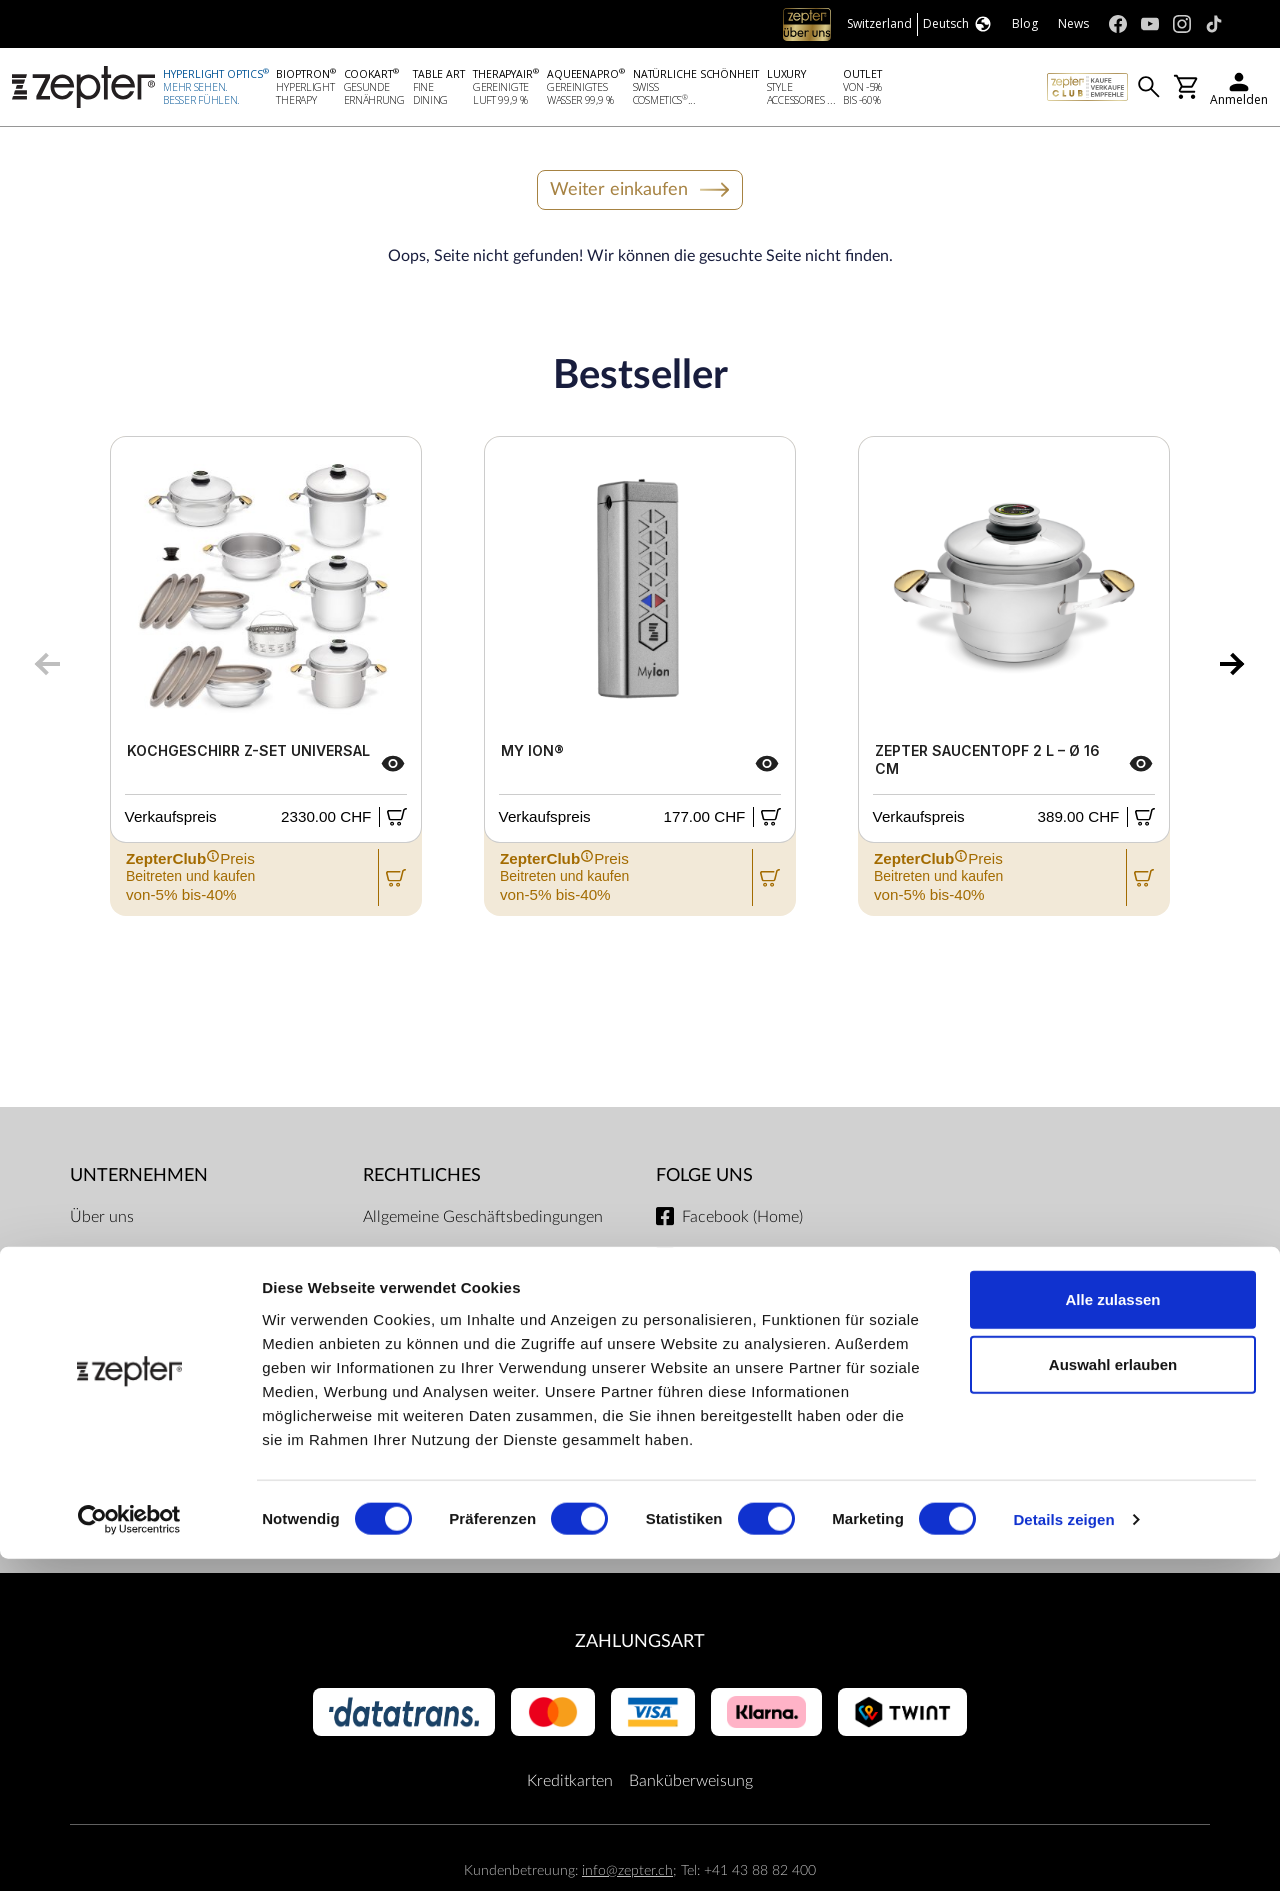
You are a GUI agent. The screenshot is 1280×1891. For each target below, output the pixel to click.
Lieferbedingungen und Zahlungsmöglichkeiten (443, 1377)
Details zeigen (1063, 1851)
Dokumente (403, 1509)
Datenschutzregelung (436, 1429)
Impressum (401, 1325)
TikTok (704, 1341)
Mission (97, 1261)
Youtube (710, 1261)
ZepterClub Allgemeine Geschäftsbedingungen (443, 1273)
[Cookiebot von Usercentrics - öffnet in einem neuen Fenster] (129, 1852)
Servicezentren (414, 1469)
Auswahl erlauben (1113, 1696)
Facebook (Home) (742, 1221)
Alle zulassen (1112, 1630)
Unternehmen (139, 1179)
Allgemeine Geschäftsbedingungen (483, 1221)
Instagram (716, 1301)
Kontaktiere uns (124, 1301)
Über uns (102, 1221)
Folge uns (704, 1179)
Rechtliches (422, 1179)
